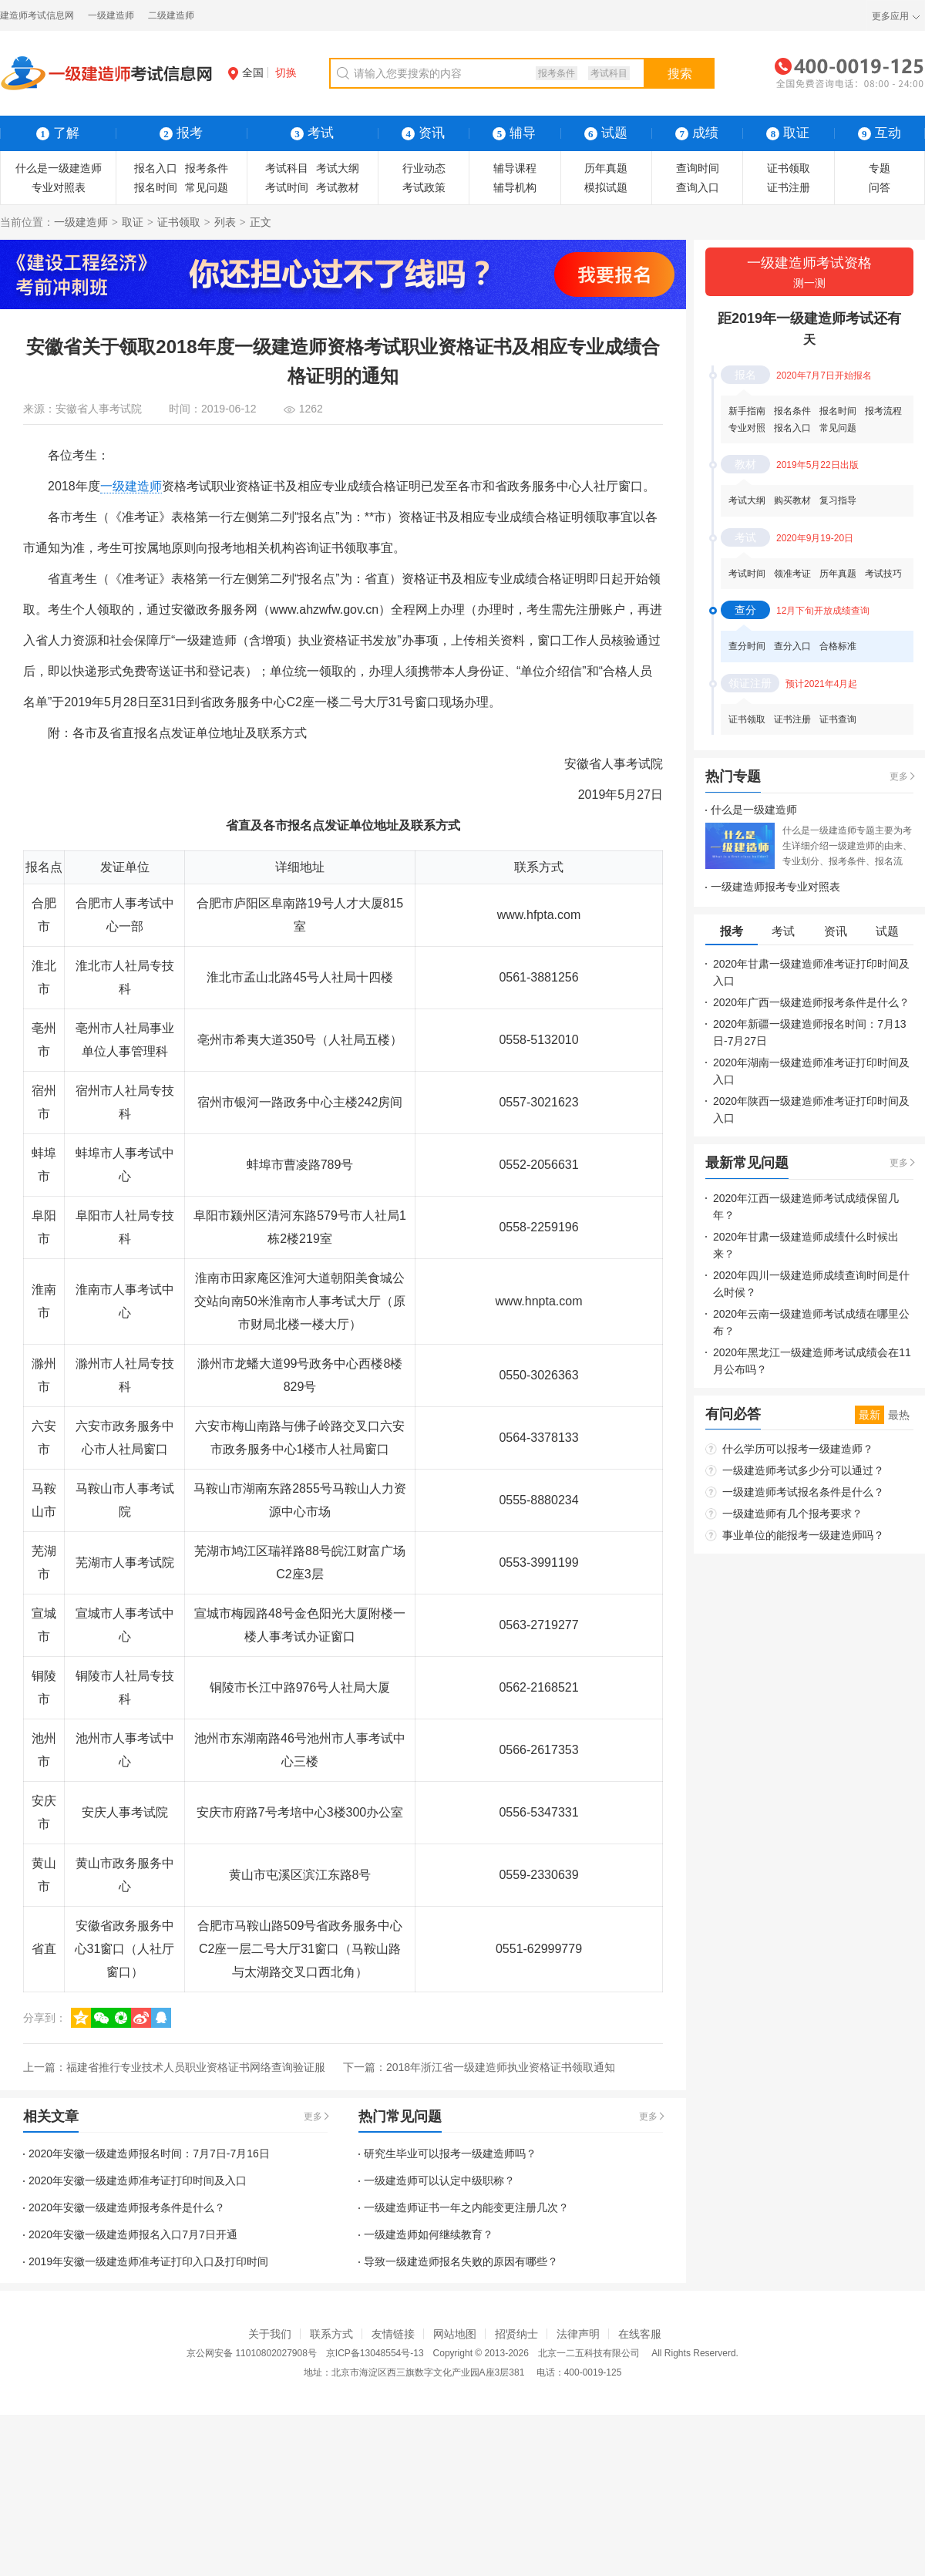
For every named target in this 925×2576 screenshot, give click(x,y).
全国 (246, 72)
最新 (869, 1415)
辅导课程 (514, 168)
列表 (225, 222)
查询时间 (697, 168)
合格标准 (837, 646)
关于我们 (269, 2334)
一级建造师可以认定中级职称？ (439, 2180)
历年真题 (605, 168)
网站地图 (454, 2334)
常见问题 (206, 187)
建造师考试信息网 (37, 15)
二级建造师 (171, 15)
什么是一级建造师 (58, 168)
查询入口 (697, 187)
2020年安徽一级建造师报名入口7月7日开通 (133, 2234)
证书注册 (788, 187)
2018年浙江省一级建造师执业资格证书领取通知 (500, 2067)
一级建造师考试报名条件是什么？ (803, 1492)
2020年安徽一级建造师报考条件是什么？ (127, 2207)
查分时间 (746, 646)
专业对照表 (59, 187)
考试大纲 (337, 168)
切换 (286, 72)
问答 (879, 187)
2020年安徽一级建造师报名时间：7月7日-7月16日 (149, 2153)
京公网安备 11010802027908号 (252, 2353)
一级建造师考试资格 (809, 273)
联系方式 (331, 2334)
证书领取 (788, 168)
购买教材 (792, 500)
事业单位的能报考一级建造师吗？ (803, 1535)
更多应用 (890, 16)
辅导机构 (514, 187)
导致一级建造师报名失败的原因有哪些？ (461, 2261)
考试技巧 (883, 573)
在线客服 (639, 2334)
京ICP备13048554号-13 (375, 2353)
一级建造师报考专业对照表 (775, 887)
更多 (313, 2116)
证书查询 (837, 719)
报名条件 (792, 411)
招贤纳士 (516, 2334)
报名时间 (155, 187)
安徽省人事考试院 (99, 408)
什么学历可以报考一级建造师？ (797, 1449)
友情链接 (393, 2334)
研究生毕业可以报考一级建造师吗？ (450, 2153)
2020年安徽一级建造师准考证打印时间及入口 (138, 2180)
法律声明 (578, 2334)
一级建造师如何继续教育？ (428, 2234)
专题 (879, 168)
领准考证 (792, 573)
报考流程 (883, 411)
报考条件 (556, 73)
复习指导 (837, 500)
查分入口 (792, 646)
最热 (899, 1415)
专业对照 (746, 428)
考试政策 (424, 187)
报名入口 (155, 168)
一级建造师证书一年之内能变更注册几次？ (466, 2207)
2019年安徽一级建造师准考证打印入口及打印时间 (148, 2261)
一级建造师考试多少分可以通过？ (803, 1470)
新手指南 (746, 411)
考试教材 (337, 187)
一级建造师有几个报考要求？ (792, 1513)
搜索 (680, 73)
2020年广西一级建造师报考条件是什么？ (811, 1002)
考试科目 (608, 73)
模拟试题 (605, 187)
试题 (605, 133)
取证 (132, 222)
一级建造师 (111, 15)
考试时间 (286, 187)
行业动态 (424, 168)
